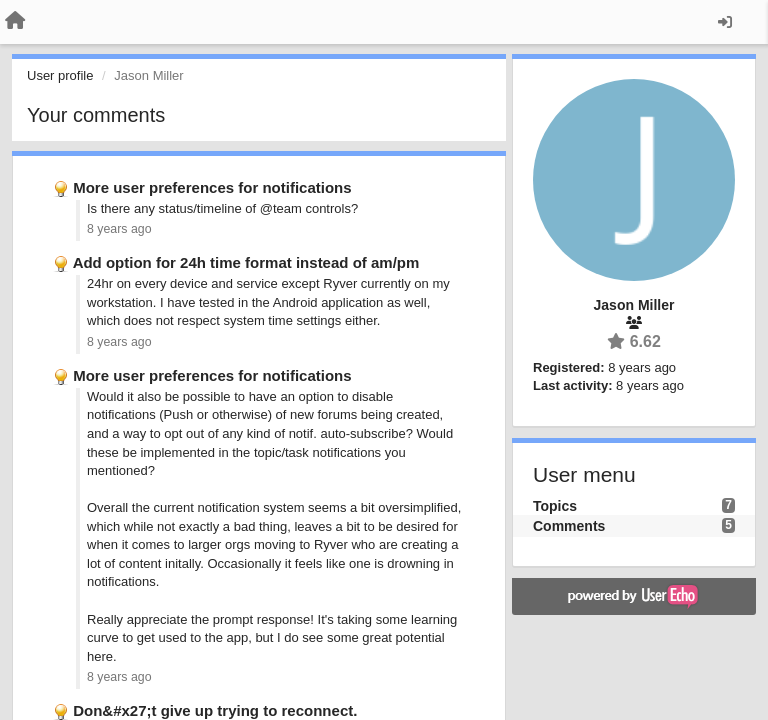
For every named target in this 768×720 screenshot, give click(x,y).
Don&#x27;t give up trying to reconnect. (215, 710)
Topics (555, 506)
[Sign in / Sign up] (725, 22)
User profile (60, 75)
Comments (569, 526)
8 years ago (119, 229)
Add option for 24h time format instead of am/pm (246, 262)
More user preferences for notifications (212, 187)
